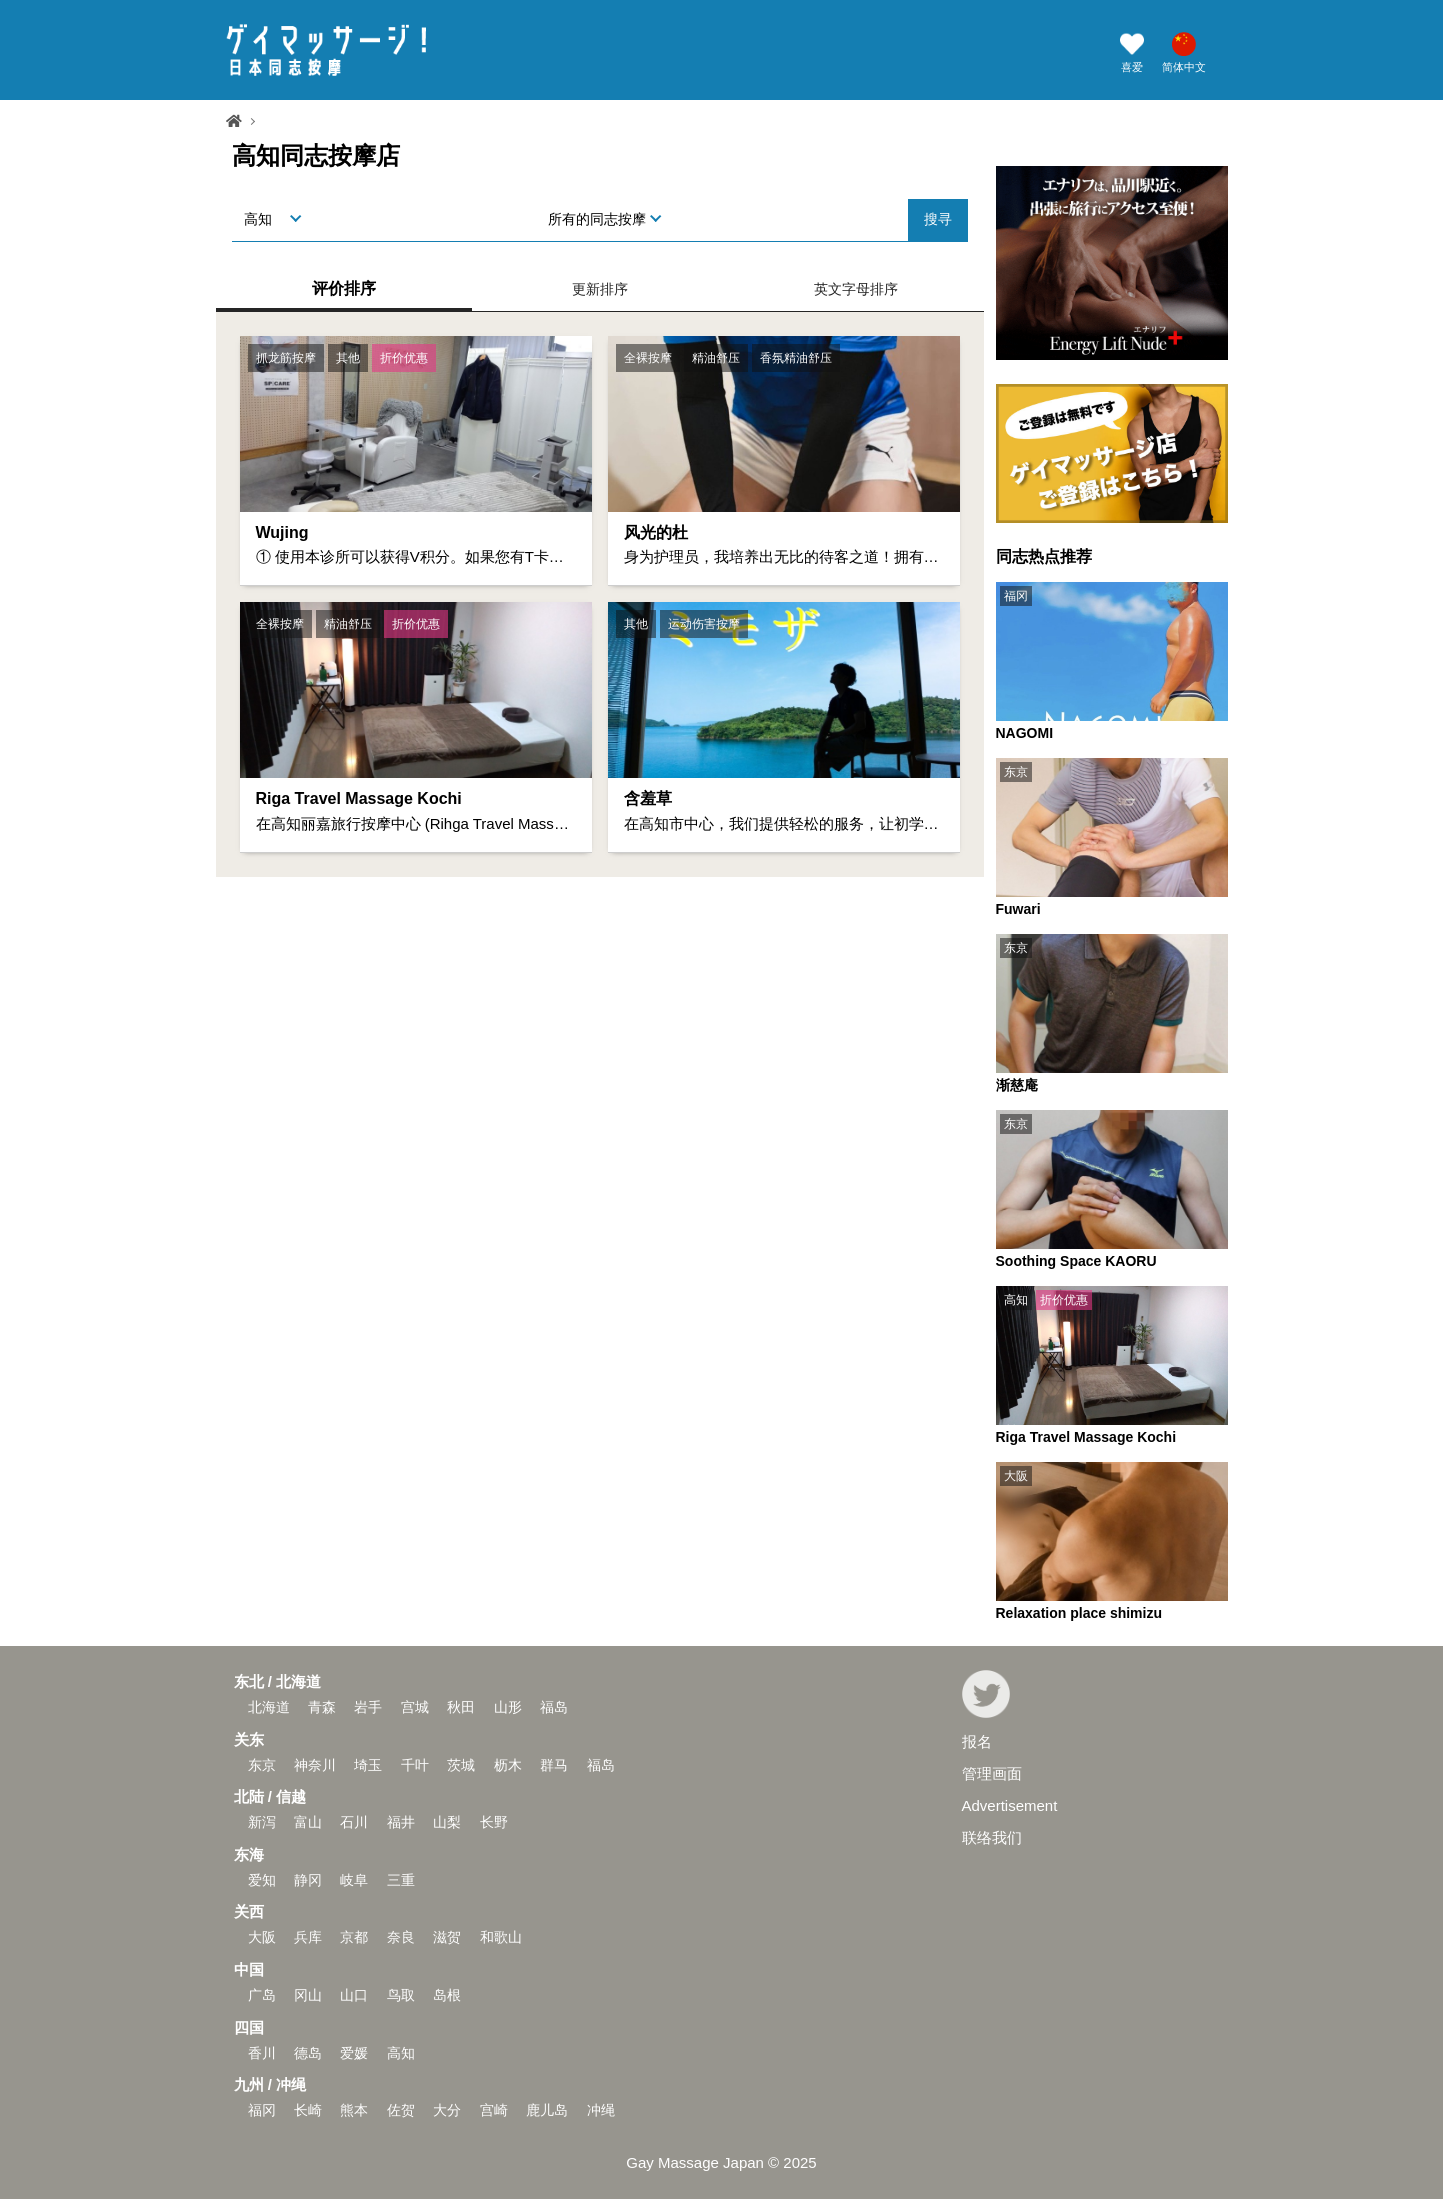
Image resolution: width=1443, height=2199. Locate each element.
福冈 (262, 2110)
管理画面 (992, 1773)
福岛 (554, 1707)
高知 (401, 2053)
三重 (401, 1880)
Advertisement (1010, 1805)
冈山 (308, 1995)
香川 (262, 2053)
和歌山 (501, 1937)
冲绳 (601, 2110)
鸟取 (401, 1995)
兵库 (308, 1937)
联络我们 (992, 1837)
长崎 (308, 2110)
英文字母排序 (856, 289)
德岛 (308, 2053)
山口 (354, 1995)
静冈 (308, 1880)
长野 (494, 1822)
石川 (354, 1822)
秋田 (461, 1707)
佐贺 (401, 2110)
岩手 (368, 1707)
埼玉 (368, 1765)
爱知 (262, 1880)
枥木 (508, 1765)
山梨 (447, 1822)
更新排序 (600, 289)
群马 (554, 1765)
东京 (262, 1765)
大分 (447, 2110)
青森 (322, 1707)
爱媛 (354, 2053)
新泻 (262, 1822)
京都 (354, 1937)
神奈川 (315, 1765)
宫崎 (494, 2110)
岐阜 (354, 1880)
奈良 (401, 1937)
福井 (401, 1822)
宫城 (415, 1707)
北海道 (269, 1707)
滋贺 (447, 1937)
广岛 (262, 1995)
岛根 (447, 1995)
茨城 (461, 1765)
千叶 (415, 1765)
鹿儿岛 (547, 2110)
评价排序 (344, 288)
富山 (308, 1822)
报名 (977, 1741)
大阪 (262, 1937)
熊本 (354, 2110)
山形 (508, 1707)
